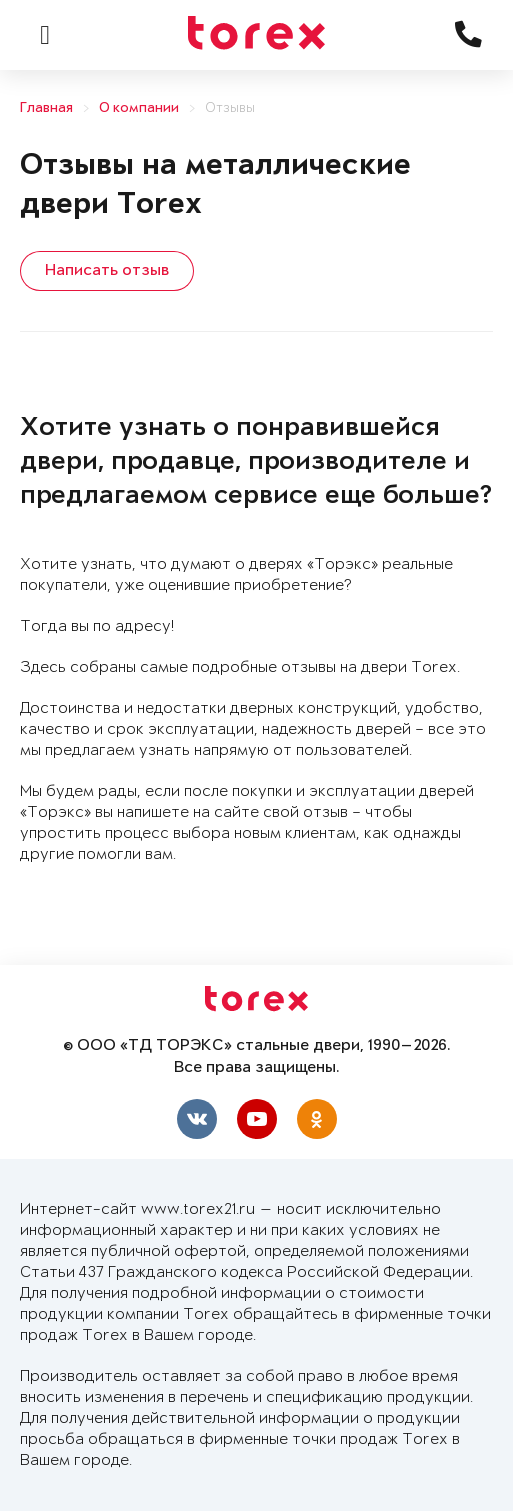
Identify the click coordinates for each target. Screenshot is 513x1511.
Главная (46, 108)
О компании (139, 108)
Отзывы (230, 108)
